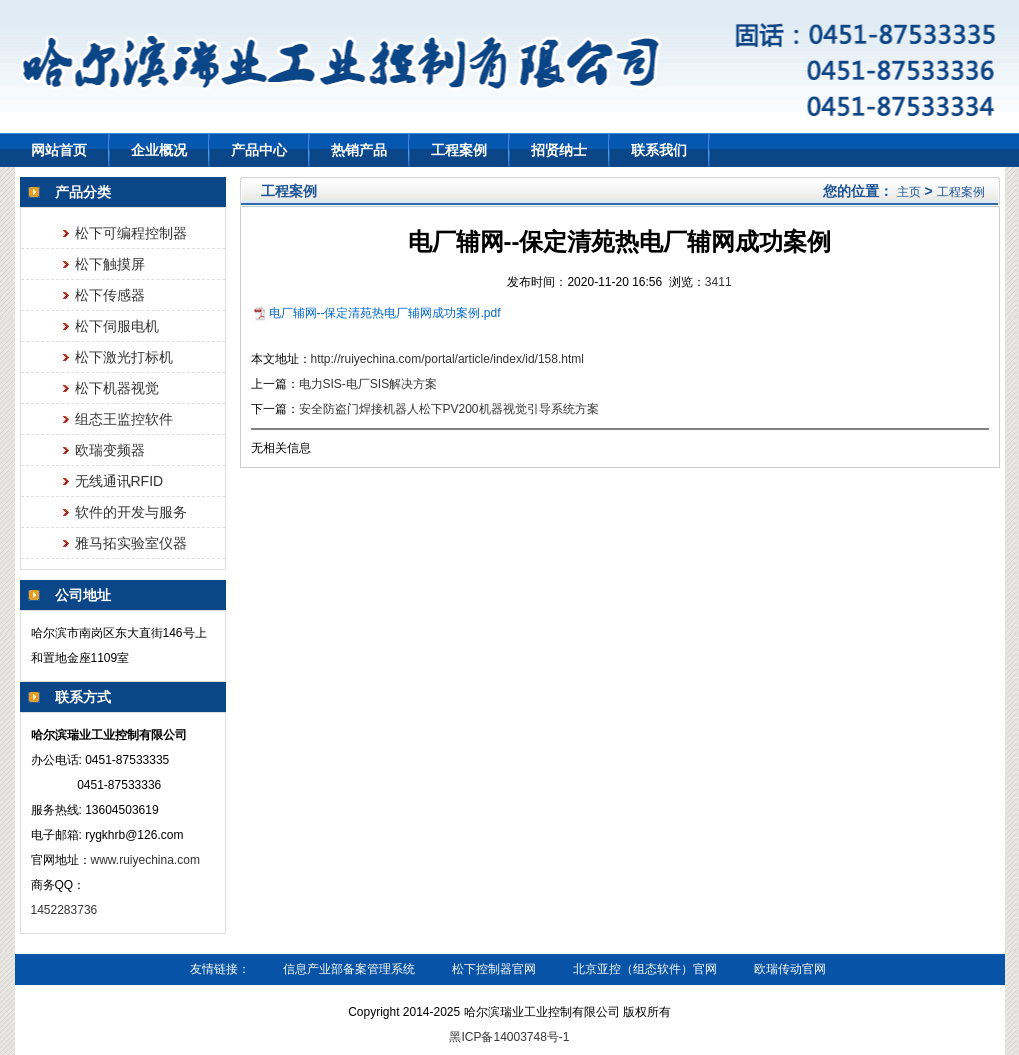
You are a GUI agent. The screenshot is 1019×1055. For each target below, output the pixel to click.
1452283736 (66, 910)
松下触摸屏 (110, 264)
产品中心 (259, 150)
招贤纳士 (559, 150)
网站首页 (59, 150)
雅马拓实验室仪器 (131, 543)
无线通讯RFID (119, 481)
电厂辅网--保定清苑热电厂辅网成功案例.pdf (385, 313)
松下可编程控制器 (131, 233)
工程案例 (459, 150)
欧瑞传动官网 (790, 969)
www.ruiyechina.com (145, 860)
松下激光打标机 (124, 357)
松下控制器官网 (494, 969)
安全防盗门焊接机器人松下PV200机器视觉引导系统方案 (449, 409)
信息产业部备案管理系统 (349, 969)
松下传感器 (110, 295)
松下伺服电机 (117, 326)
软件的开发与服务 (131, 512)
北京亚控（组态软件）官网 (645, 969)
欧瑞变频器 (110, 450)
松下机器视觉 (117, 388)
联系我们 (659, 150)
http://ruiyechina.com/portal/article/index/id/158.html (447, 359)
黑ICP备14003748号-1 (509, 1037)
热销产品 (359, 150)
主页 (909, 192)
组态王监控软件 (124, 419)
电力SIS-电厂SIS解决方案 (368, 384)
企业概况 (159, 150)
